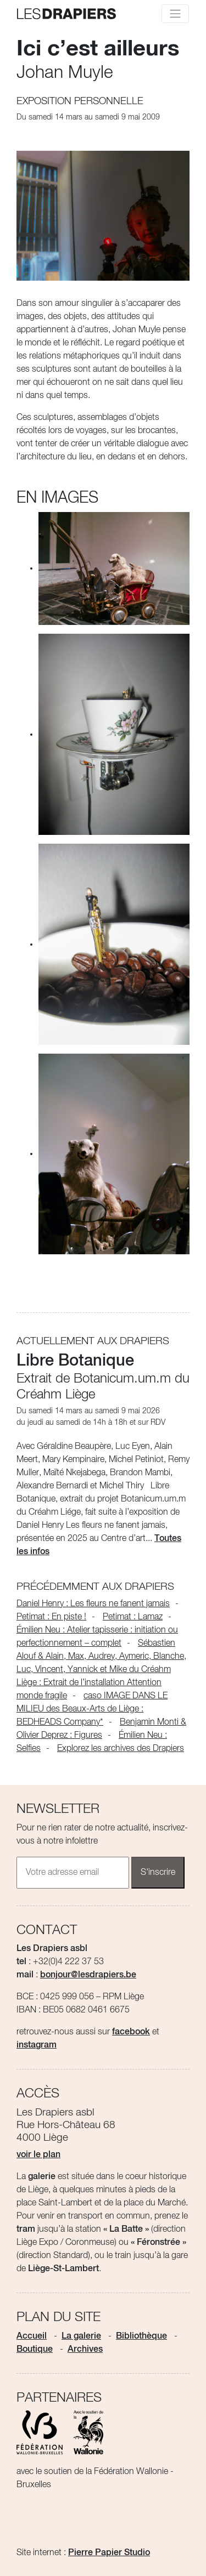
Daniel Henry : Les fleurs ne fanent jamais (93, 1604)
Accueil (31, 2336)
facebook (131, 2032)
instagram (36, 2045)
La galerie (81, 2336)
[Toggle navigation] (175, 13)
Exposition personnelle (79, 101)
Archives (85, 2349)
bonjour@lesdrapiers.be (88, 1975)
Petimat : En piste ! (51, 1617)
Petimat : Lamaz (133, 1617)
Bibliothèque (141, 2336)
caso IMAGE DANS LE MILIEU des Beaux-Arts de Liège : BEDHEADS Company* (92, 1709)
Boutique (34, 2349)
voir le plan (38, 2155)
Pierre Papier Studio (109, 2553)
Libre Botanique (75, 1361)
